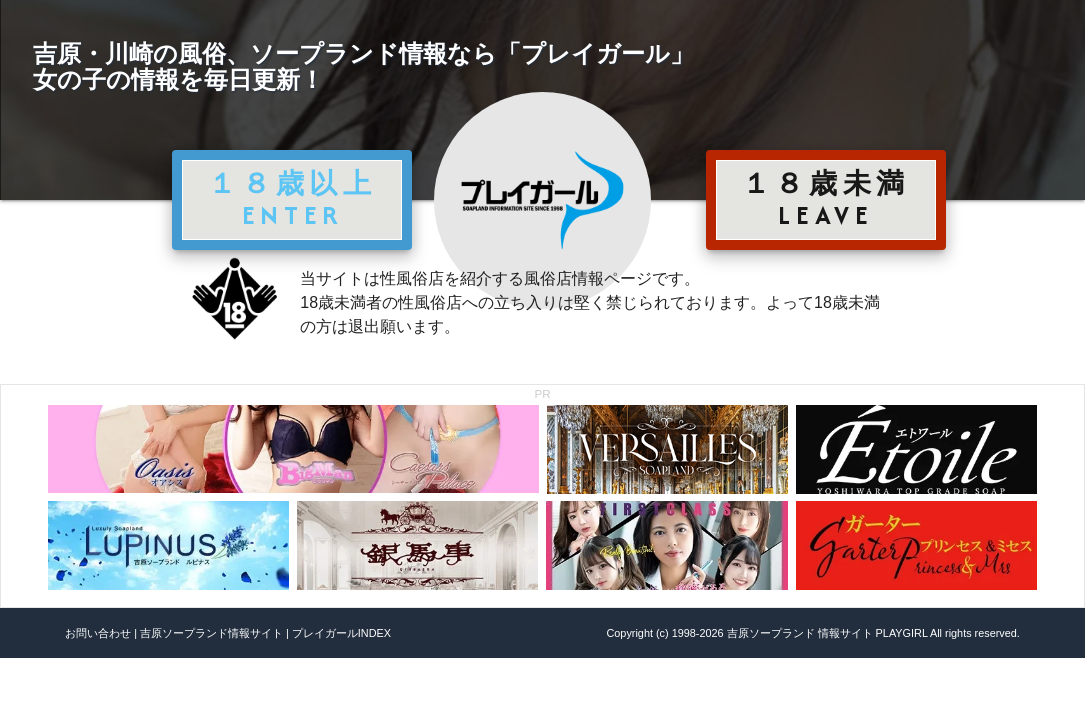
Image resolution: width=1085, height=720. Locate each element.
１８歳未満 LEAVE (826, 199)
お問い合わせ (98, 633)
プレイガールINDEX (341, 633)
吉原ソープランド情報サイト (211, 633)
